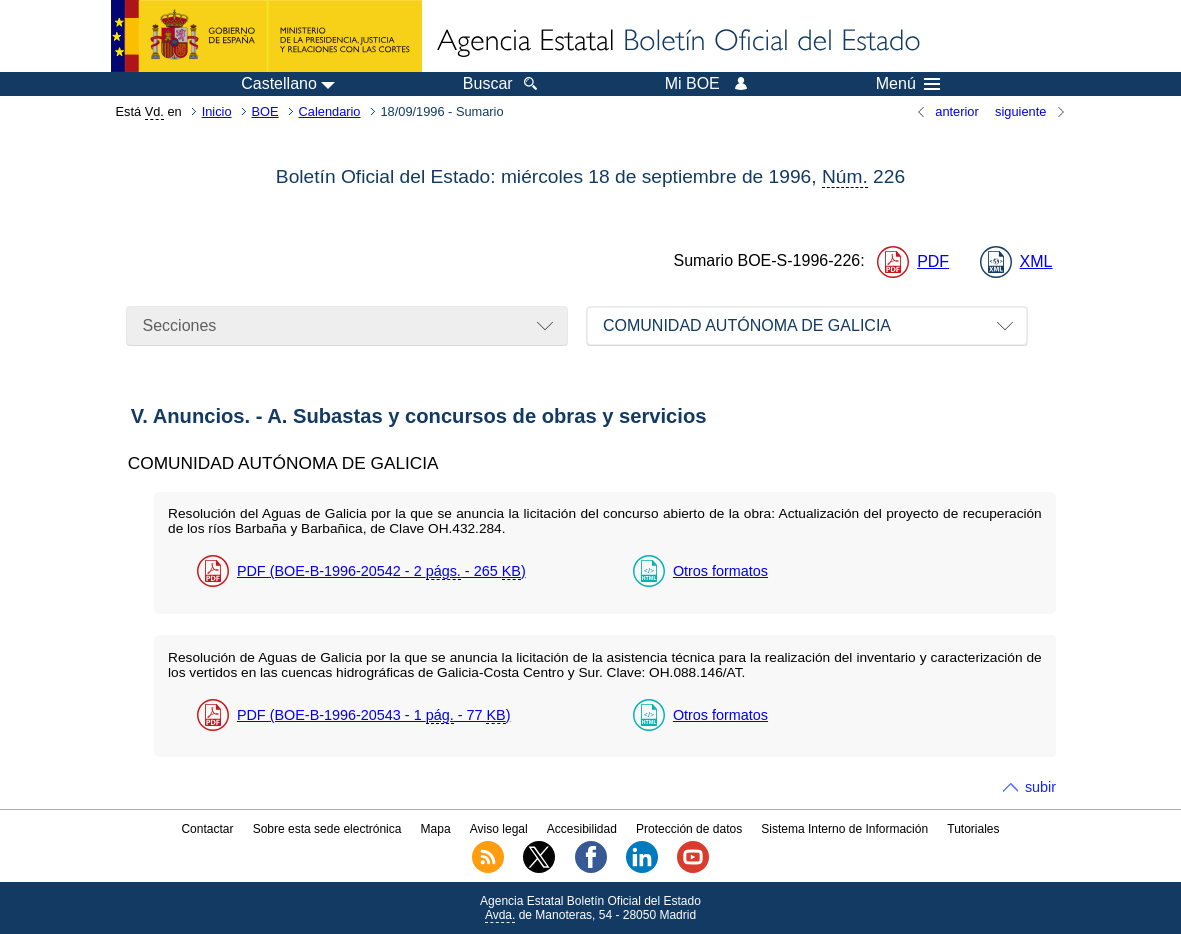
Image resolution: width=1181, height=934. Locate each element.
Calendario (330, 111)
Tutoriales (973, 829)
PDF (933, 261)
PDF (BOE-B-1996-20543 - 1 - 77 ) (374, 715)
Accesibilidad (582, 829)
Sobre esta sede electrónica (327, 829)
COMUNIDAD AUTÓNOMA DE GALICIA (747, 325)
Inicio (217, 111)
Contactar (207, 829)
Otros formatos (720, 571)
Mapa (436, 829)
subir (1040, 787)
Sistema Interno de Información (844, 829)
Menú (908, 84)
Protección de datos (689, 829)
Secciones (180, 325)
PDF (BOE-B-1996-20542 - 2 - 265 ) (381, 571)
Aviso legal (499, 829)
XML (1036, 261)
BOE (265, 111)
